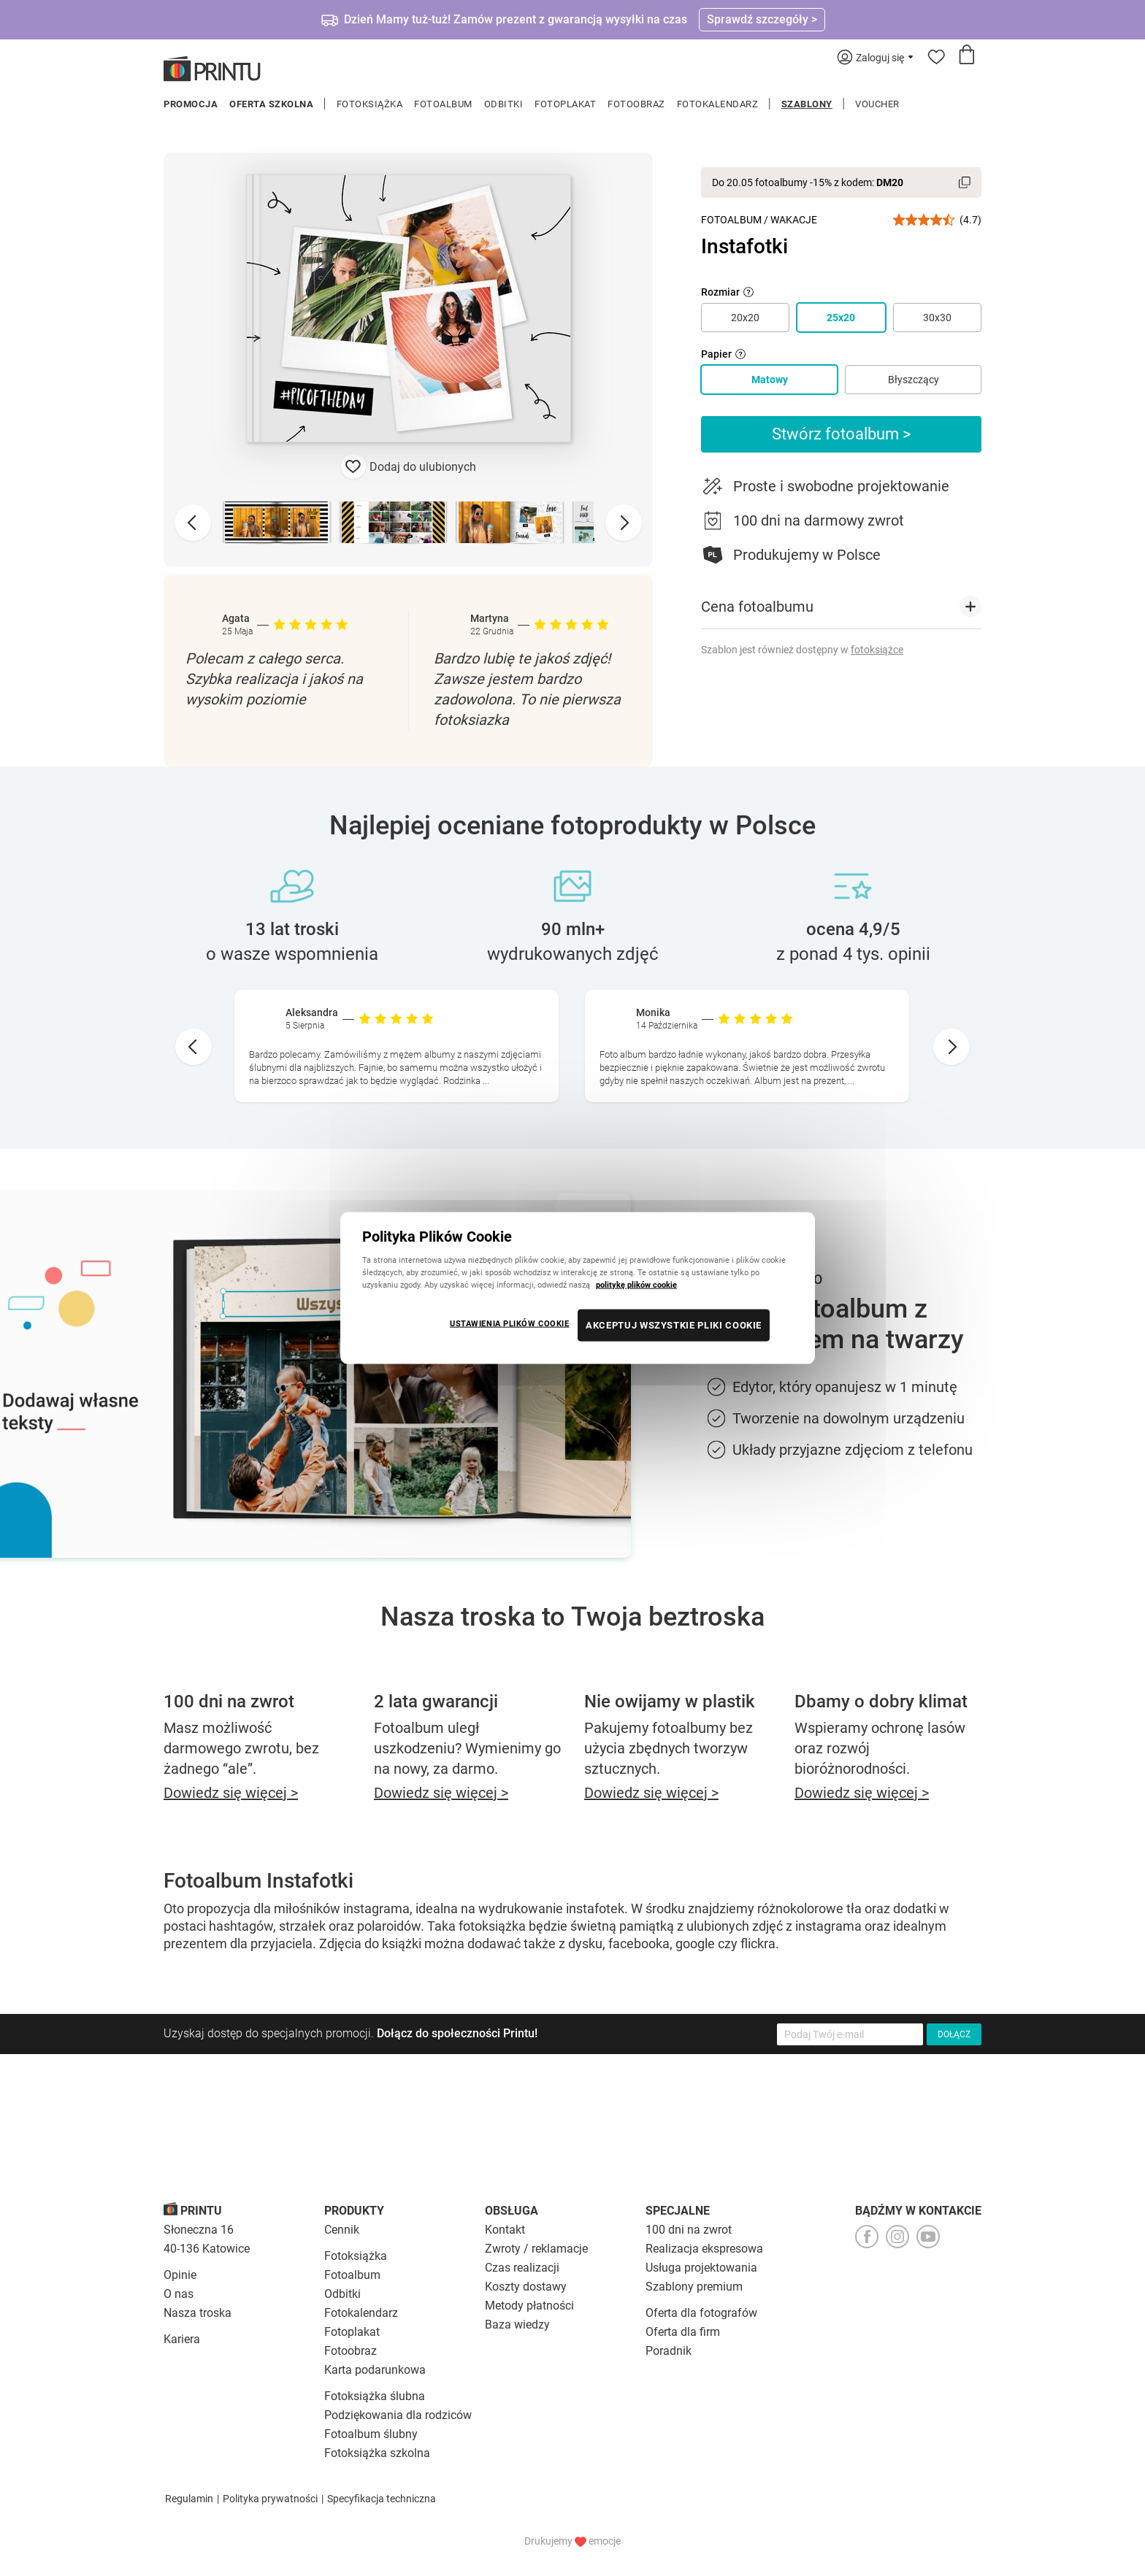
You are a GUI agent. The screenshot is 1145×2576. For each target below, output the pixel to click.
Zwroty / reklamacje (536, 2249)
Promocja (191, 104)
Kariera (182, 2339)
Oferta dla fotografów (701, 2313)
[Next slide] (623, 522)
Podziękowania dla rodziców (398, 2415)
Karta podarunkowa (375, 2370)
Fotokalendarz (718, 104)
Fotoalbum (443, 104)
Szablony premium (694, 2287)
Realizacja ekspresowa (704, 2249)
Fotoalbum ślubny (371, 2434)
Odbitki (504, 104)
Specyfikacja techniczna (381, 2498)
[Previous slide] (193, 522)
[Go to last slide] (193, 1047)
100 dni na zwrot (689, 2230)
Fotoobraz (636, 104)
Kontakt (505, 2230)
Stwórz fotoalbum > (841, 434)
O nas (179, 2294)
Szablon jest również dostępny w (802, 649)
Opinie (180, 2275)
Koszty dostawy (526, 2287)
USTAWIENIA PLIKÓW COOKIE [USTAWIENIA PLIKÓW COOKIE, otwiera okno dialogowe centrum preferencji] (510, 1323)
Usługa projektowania (701, 2268)
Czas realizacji (522, 2268)
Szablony (806, 104)
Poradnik (669, 2351)
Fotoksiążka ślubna (374, 2396)
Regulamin (189, 2498)
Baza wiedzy (517, 2324)
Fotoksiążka (370, 104)
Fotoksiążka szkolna (377, 2453)
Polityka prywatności (270, 2498)
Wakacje (793, 220)
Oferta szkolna (271, 104)
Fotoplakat (565, 104)
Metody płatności (529, 2305)
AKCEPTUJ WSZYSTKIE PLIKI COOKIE (674, 1325)
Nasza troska (197, 2313)
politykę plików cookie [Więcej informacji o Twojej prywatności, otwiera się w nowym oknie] (636, 1285)
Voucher (877, 104)
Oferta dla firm (683, 2332)
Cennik (341, 2230)
